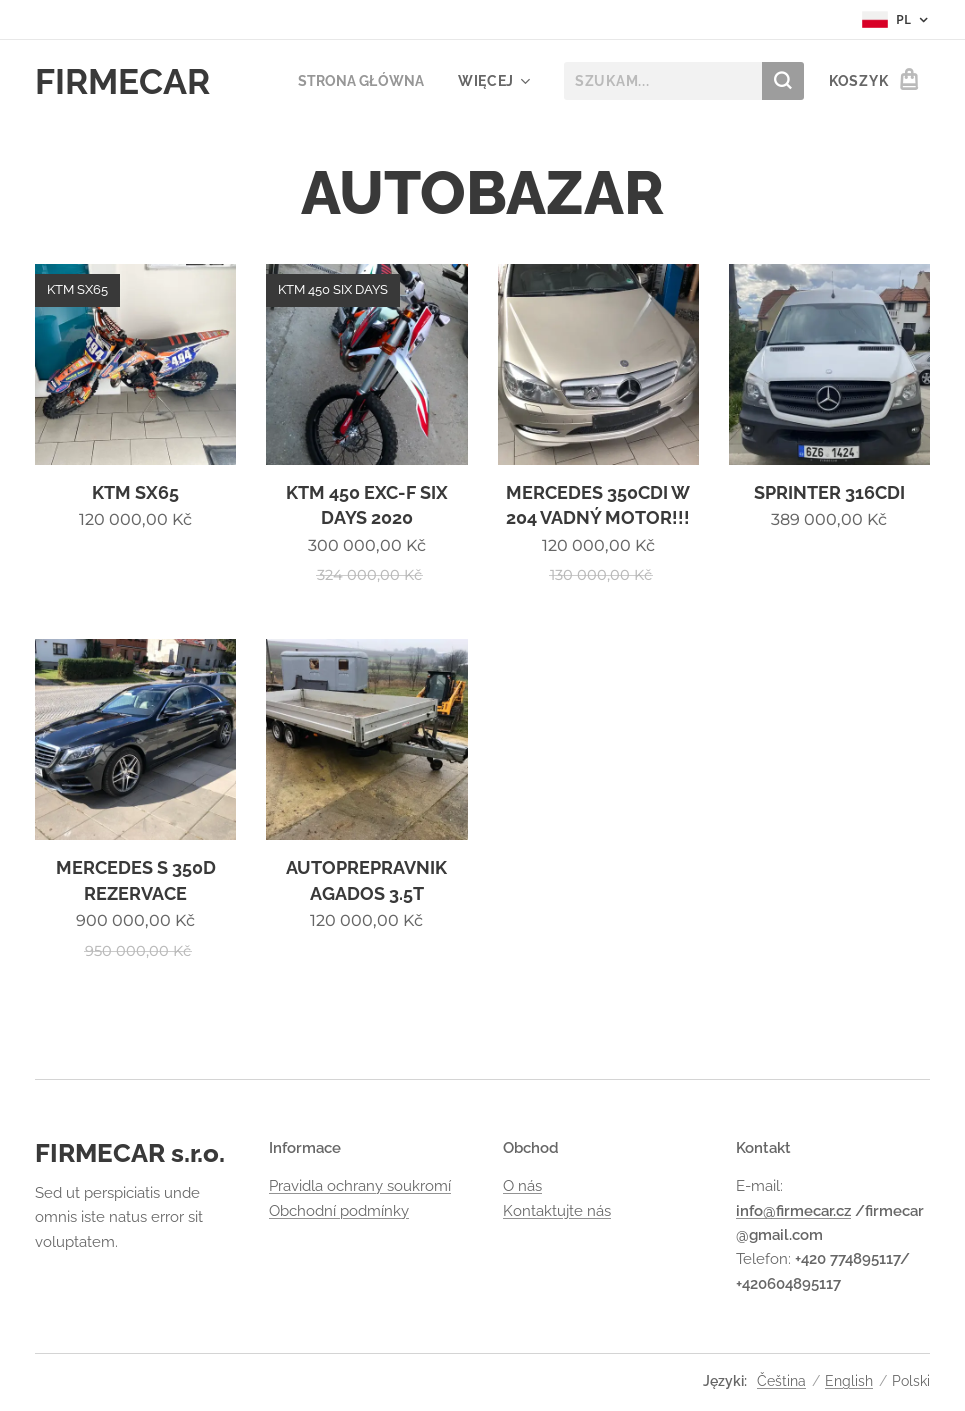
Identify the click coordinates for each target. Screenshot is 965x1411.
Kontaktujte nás (557, 1211)
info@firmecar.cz (793, 1211)
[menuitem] (357, 81)
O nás (522, 1187)
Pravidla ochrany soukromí (360, 1187)
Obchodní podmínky (339, 1211)
